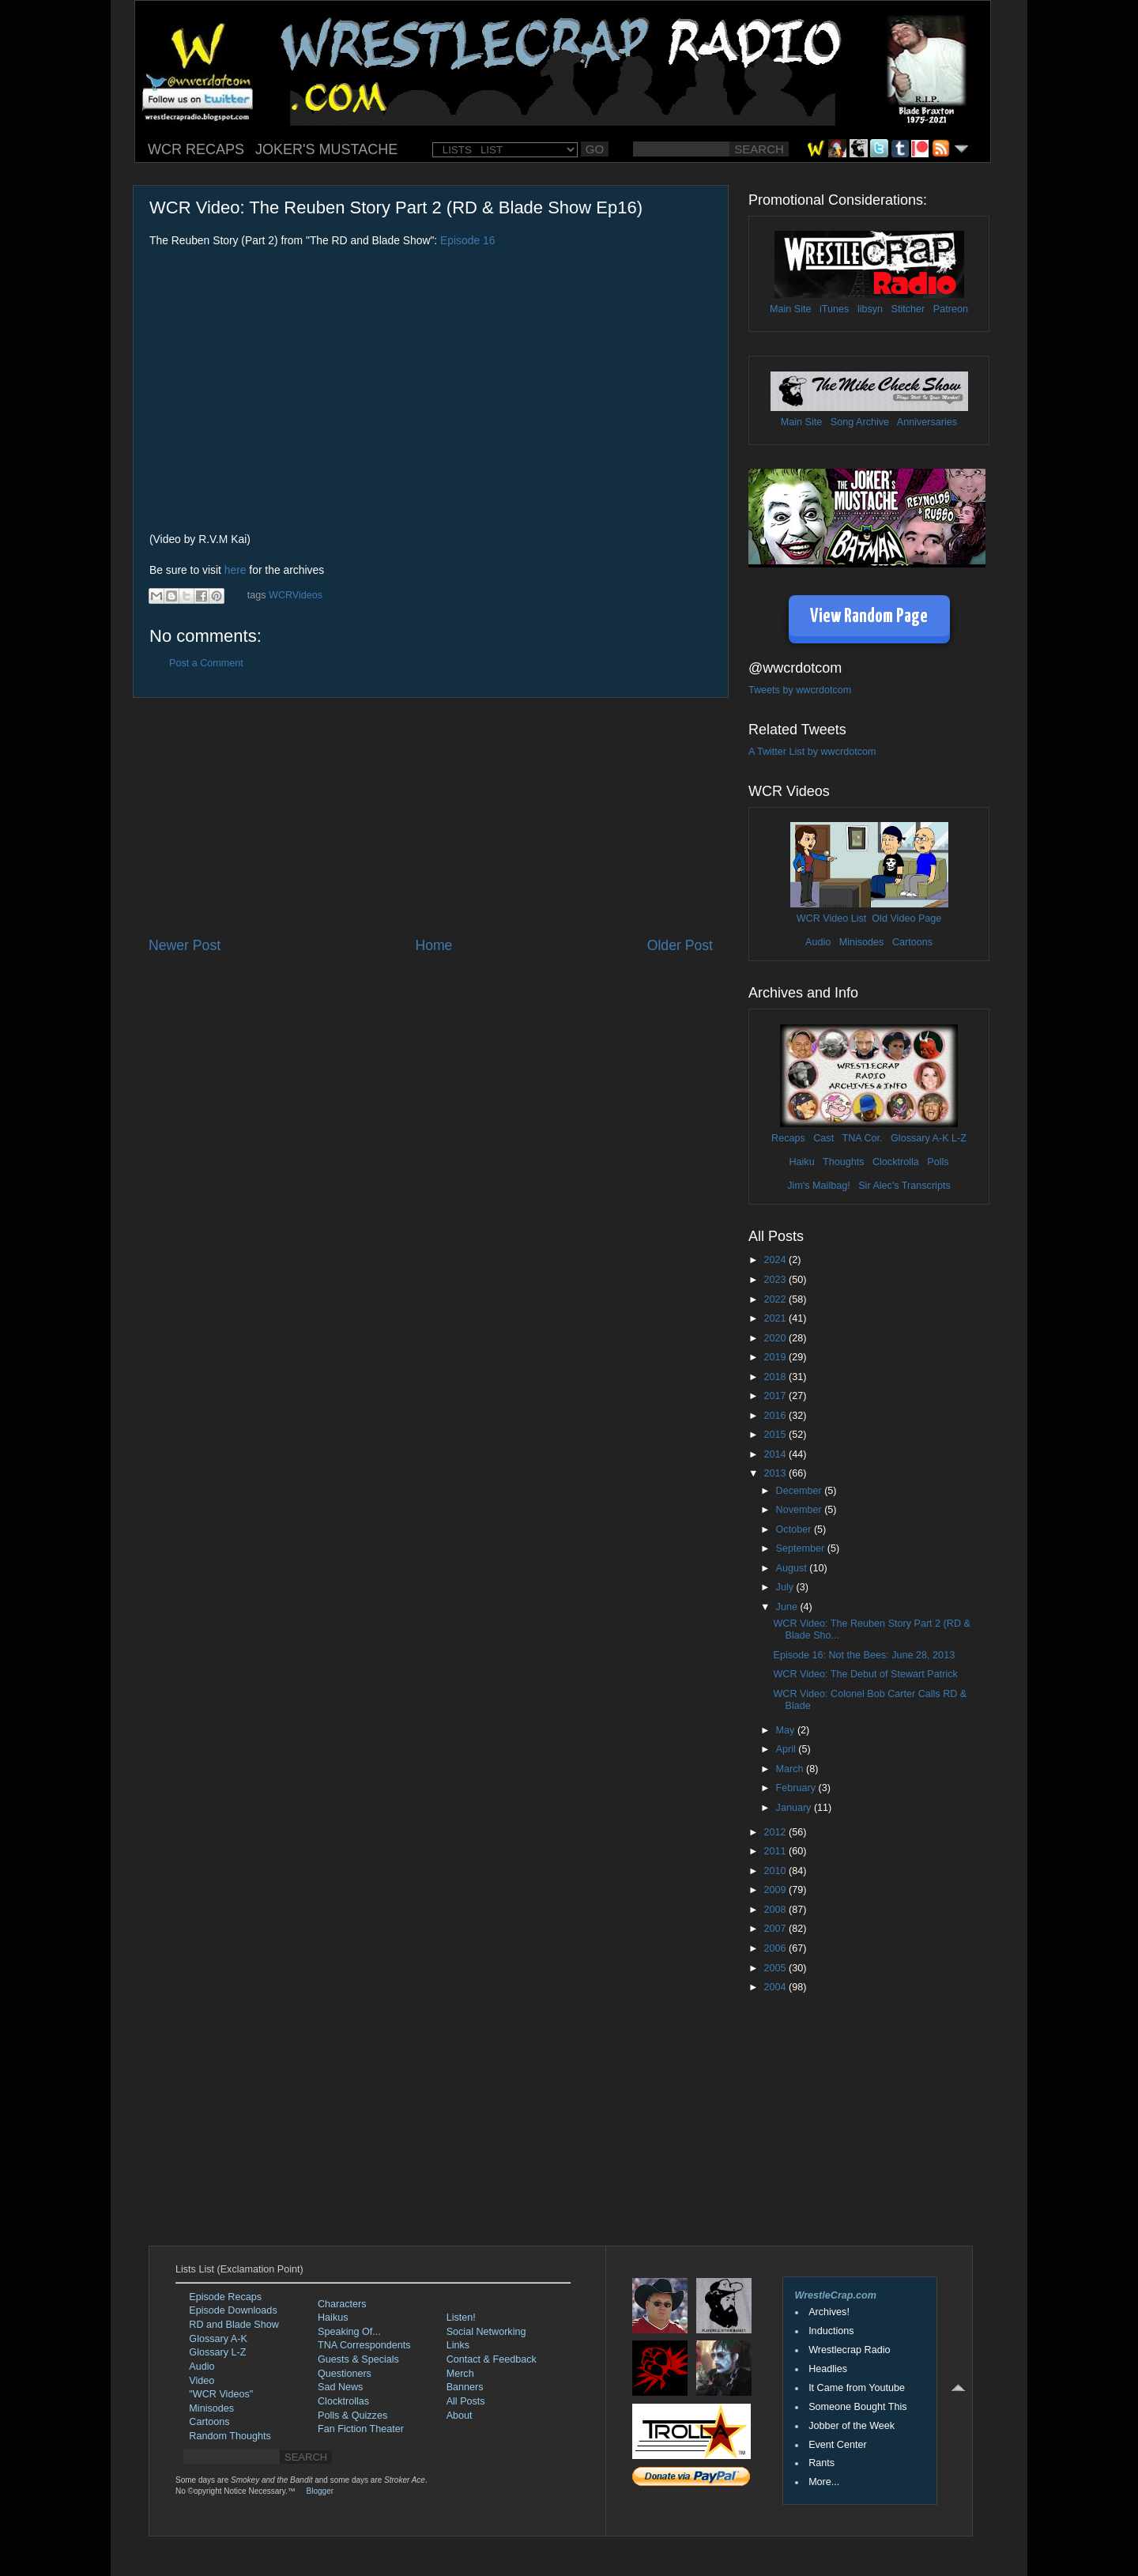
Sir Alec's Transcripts (904, 1185)
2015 (776, 1434)
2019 (776, 1357)
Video (201, 2380)
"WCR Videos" (221, 2394)
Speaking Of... (349, 2331)
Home (433, 945)
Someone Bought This (857, 2406)
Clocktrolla (895, 1161)
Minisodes (861, 942)
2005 (776, 1968)
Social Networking (486, 2331)
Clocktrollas (343, 2401)
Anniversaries (927, 422)
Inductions (831, 2331)
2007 (776, 1928)
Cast (823, 1138)
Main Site (791, 309)
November (800, 1509)
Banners (465, 2387)
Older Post (680, 945)
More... (823, 2481)
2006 (776, 1948)
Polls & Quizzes (352, 2415)
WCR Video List (832, 918)
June (788, 1606)
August (793, 1568)
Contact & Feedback (492, 2359)
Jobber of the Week (851, 2425)
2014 (776, 1454)
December (800, 1490)
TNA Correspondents (364, 2345)
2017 (776, 1395)
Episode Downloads (233, 2310)
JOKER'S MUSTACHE (326, 149)
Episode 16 (467, 240)
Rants (821, 2463)
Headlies (827, 2368)
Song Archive (860, 422)
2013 (776, 1473)
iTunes (834, 309)
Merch (460, 2373)
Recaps (788, 1138)
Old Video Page (906, 918)
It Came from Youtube (856, 2387)
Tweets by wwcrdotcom (799, 690)
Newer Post (184, 945)
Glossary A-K (919, 1138)
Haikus (333, 2317)
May (786, 1730)
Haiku (801, 1161)
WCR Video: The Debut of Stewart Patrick (865, 1674)
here (235, 570)
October (795, 1529)
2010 (776, 1870)
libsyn (870, 309)
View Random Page (869, 617)
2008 (776, 1909)
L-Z (958, 1138)
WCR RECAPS (196, 149)
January (795, 1807)
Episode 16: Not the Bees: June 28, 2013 (864, 1655)
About (460, 2415)
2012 (776, 1832)
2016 (776, 1415)
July (786, 1587)
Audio (818, 942)
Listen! (461, 2317)
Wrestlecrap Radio (849, 2349)
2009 (776, 1889)
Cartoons (912, 942)
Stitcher (908, 309)
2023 (776, 1279)
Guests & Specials (358, 2359)
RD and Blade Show (233, 2324)
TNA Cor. (862, 1138)
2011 (776, 1851)
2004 (776, 1987)
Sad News (340, 2387)
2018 (776, 1376)
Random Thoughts (229, 2436)
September (801, 1548)
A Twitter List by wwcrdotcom (812, 751)
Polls (937, 1161)
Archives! (829, 2312)
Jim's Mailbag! (818, 1185)
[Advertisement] (430, 817)
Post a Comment (206, 663)
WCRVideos (295, 595)
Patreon (950, 309)
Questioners (344, 2373)
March (791, 1769)
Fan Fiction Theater (361, 2429)
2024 (776, 1259)
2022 (776, 1299)
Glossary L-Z (217, 2352)
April (787, 1749)
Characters (342, 2304)
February (797, 1787)
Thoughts (844, 1161)
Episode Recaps (225, 2297)
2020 (776, 1338)
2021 (776, 1318)
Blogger (320, 2491)
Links (458, 2345)
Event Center (837, 2444)
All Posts (466, 2401)
